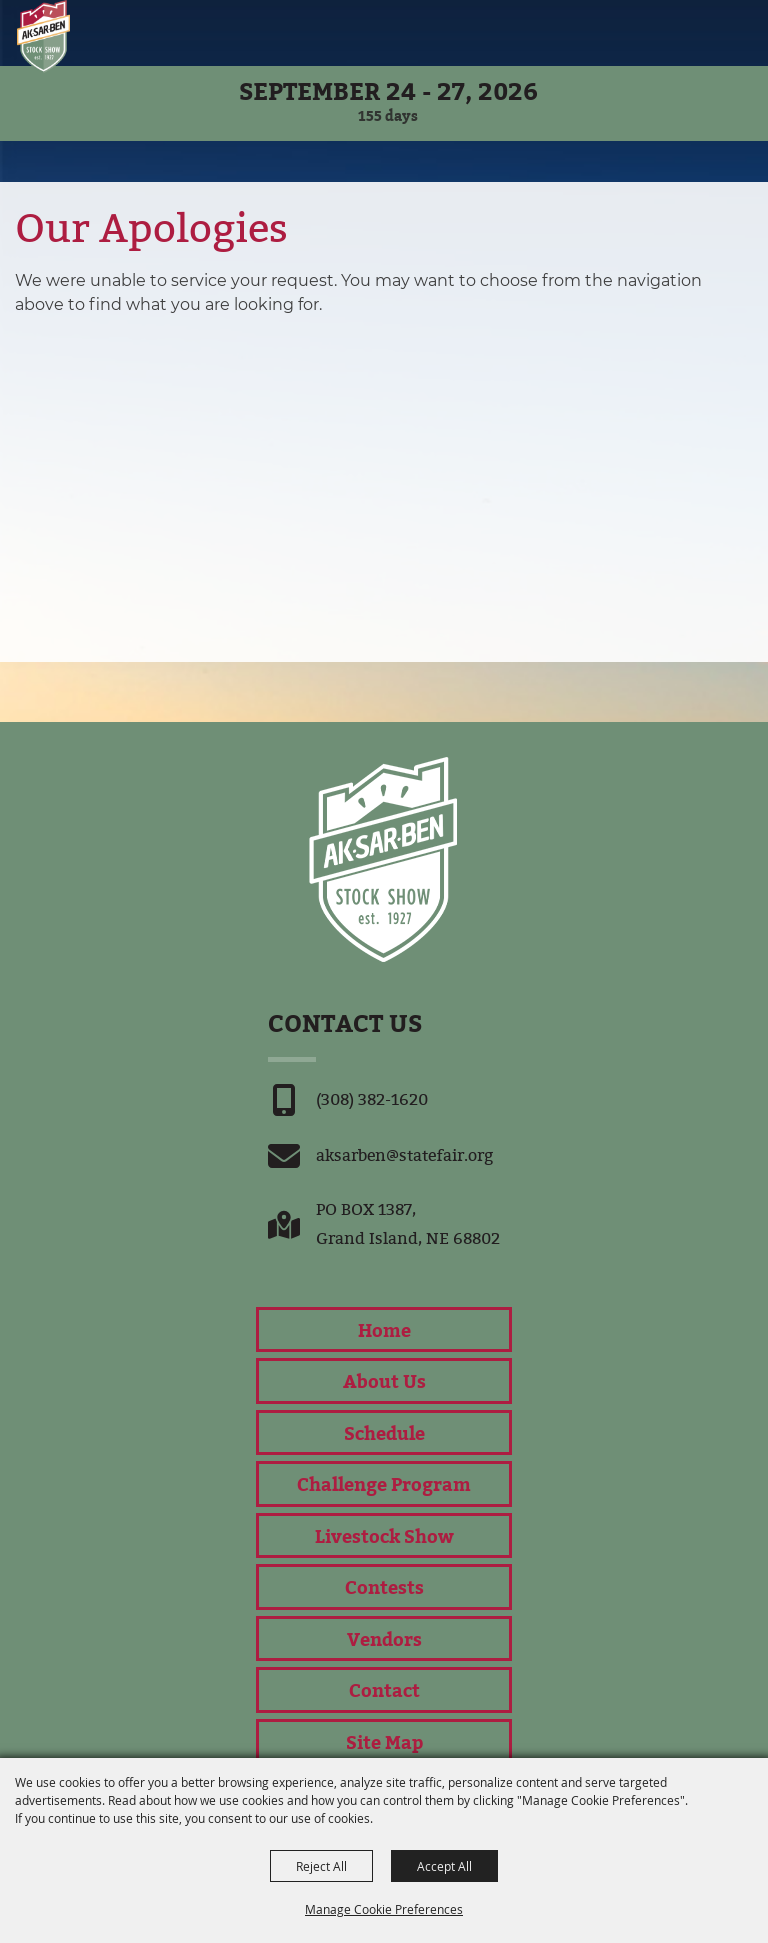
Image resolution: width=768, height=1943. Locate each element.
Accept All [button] (444, 1866)
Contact (384, 1689)
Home (384, 1329)
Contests (384, 1586)
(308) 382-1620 (372, 1099)
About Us (384, 1380)
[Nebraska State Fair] (43, 36)
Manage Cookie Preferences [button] (384, 1909)
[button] (706, 32)
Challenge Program (384, 1483)
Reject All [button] (321, 1866)
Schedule (384, 1432)
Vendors (384, 1638)
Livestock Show (384, 1535)
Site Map (384, 1741)
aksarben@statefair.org (404, 1155)
